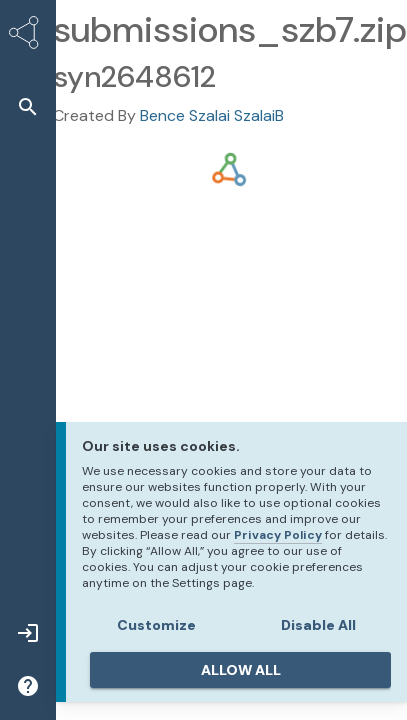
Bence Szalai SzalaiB (212, 115)
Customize (156, 625)
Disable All (318, 625)
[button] (28, 106)
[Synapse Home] (28, 36)
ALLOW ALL (241, 670)
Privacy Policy (278, 535)
